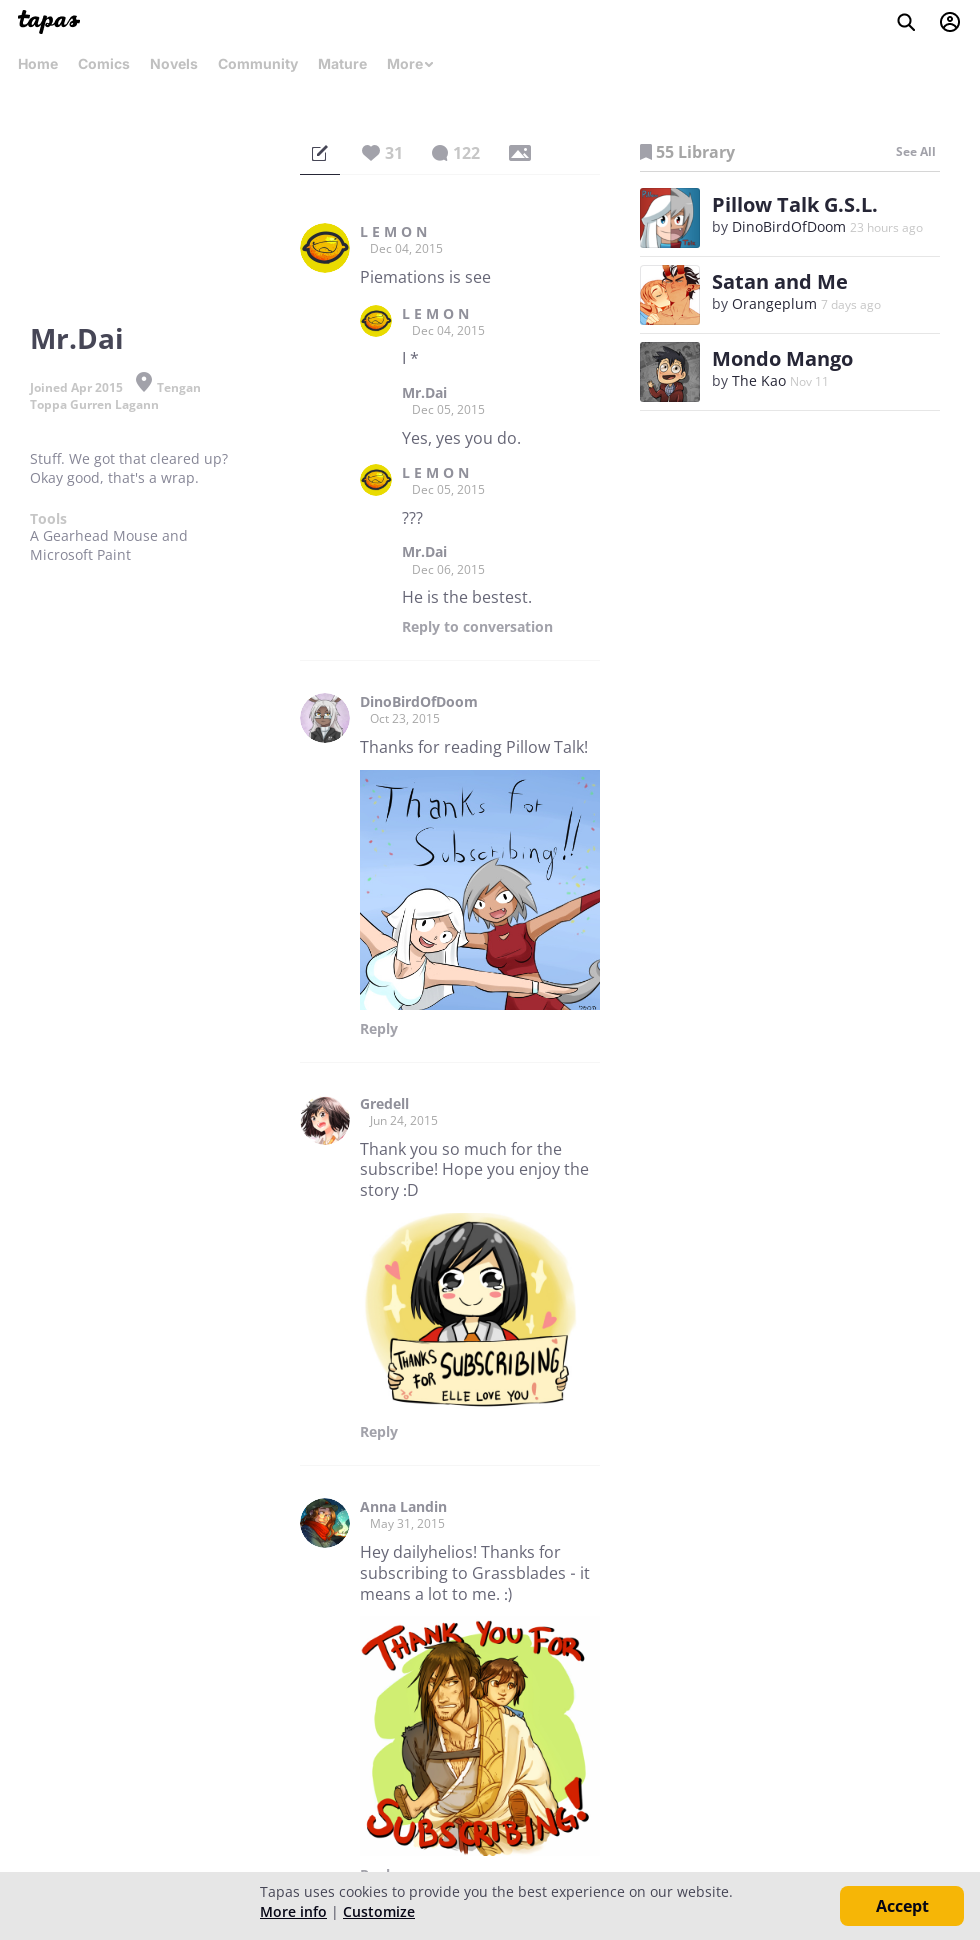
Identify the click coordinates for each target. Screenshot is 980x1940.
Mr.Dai (424, 393)
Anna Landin (403, 1507)
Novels (174, 63)
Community (258, 63)
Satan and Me (780, 281)
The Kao (759, 380)
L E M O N (393, 232)
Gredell (384, 1104)
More (411, 63)
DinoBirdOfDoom (419, 702)
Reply (477, 627)
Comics (104, 63)
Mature (342, 63)
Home (38, 63)
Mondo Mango (782, 358)
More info (293, 1911)
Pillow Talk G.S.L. (795, 204)
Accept (902, 1906)
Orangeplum (774, 303)
